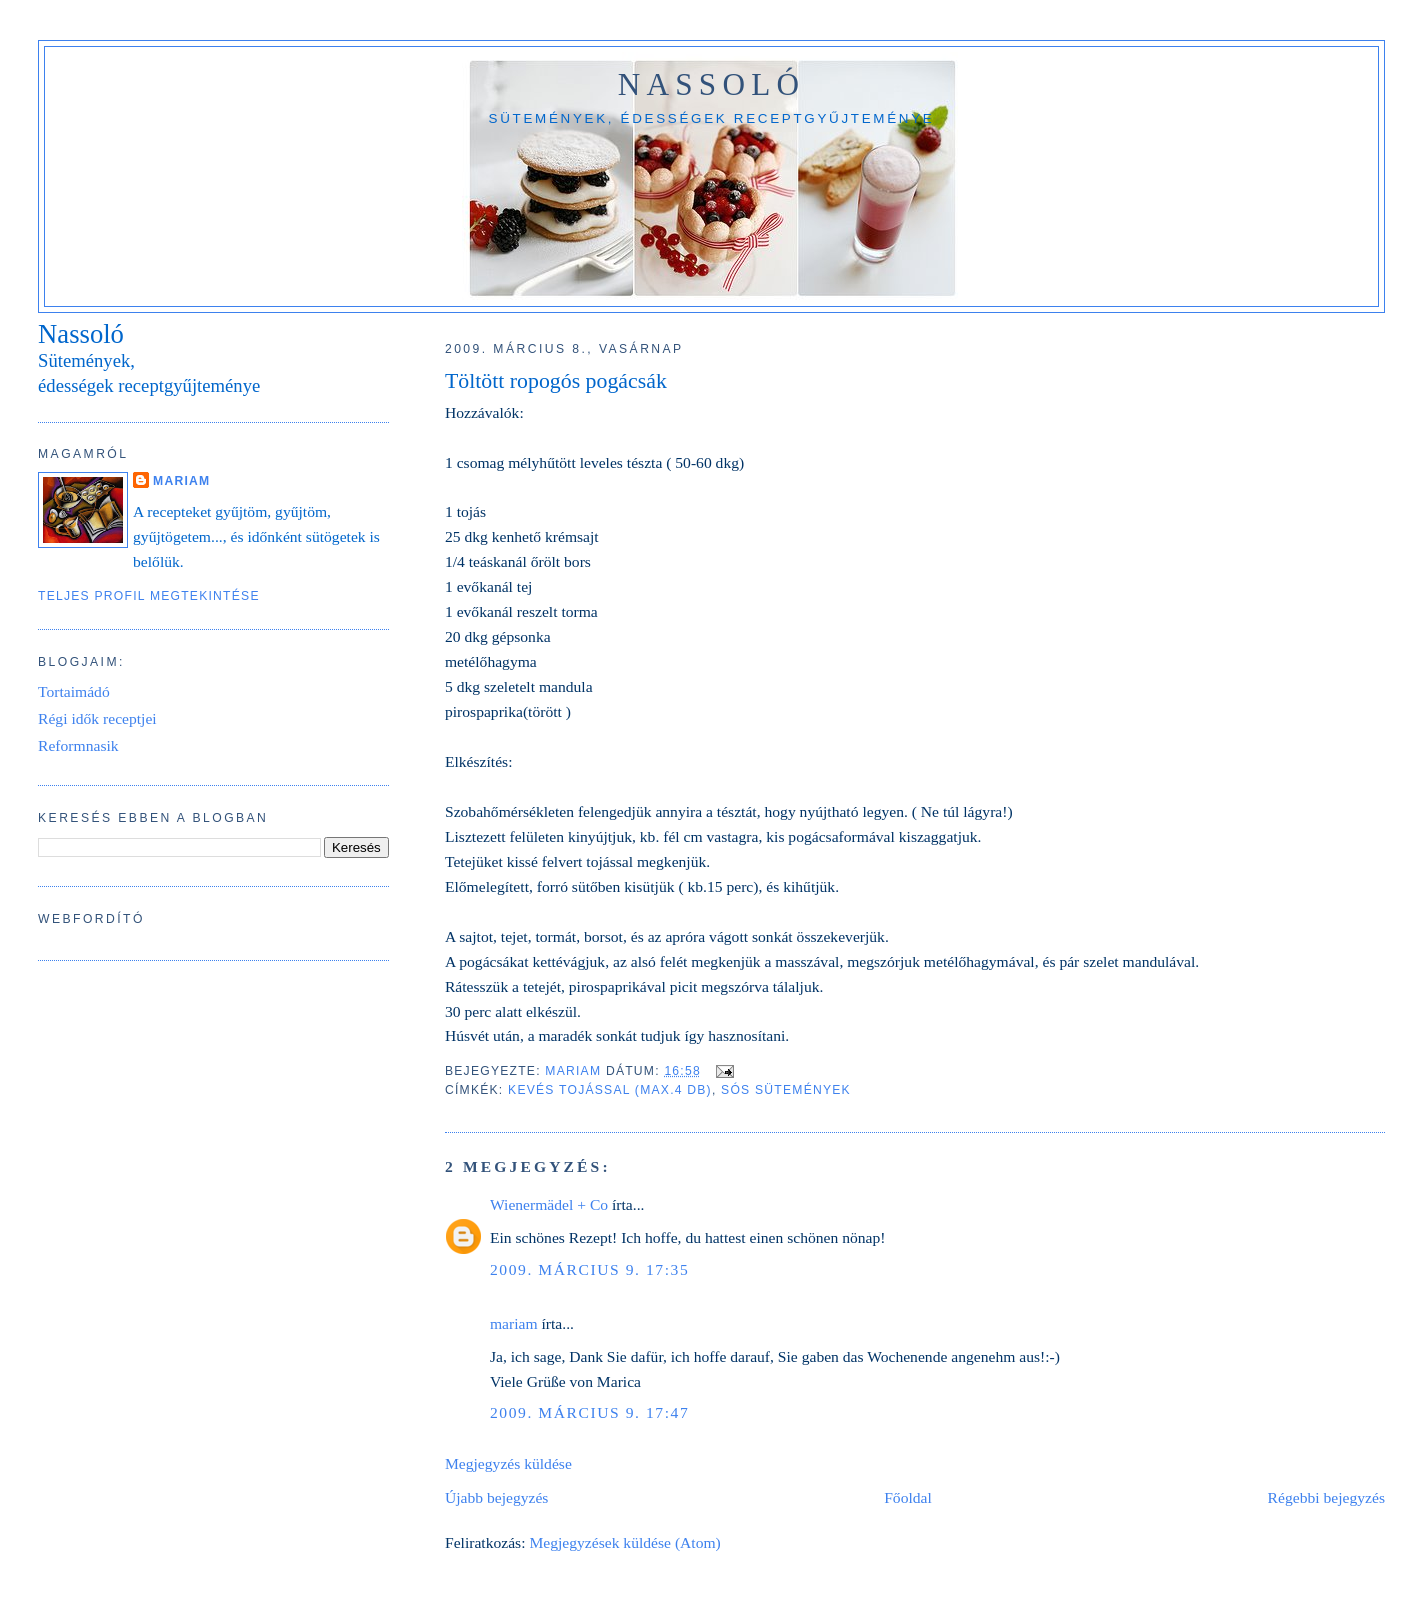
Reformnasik (78, 745)
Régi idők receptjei (97, 718)
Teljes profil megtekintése (149, 596)
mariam (514, 1323)
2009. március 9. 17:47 (589, 1412)
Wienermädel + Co (549, 1204)
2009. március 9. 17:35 (589, 1269)
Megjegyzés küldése (508, 1463)
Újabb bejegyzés (496, 1497)
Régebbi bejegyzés (1326, 1497)
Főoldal (908, 1497)
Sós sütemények (786, 1090)
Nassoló (712, 84)
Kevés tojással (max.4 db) (610, 1090)
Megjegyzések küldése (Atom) (624, 1542)
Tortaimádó (74, 691)
